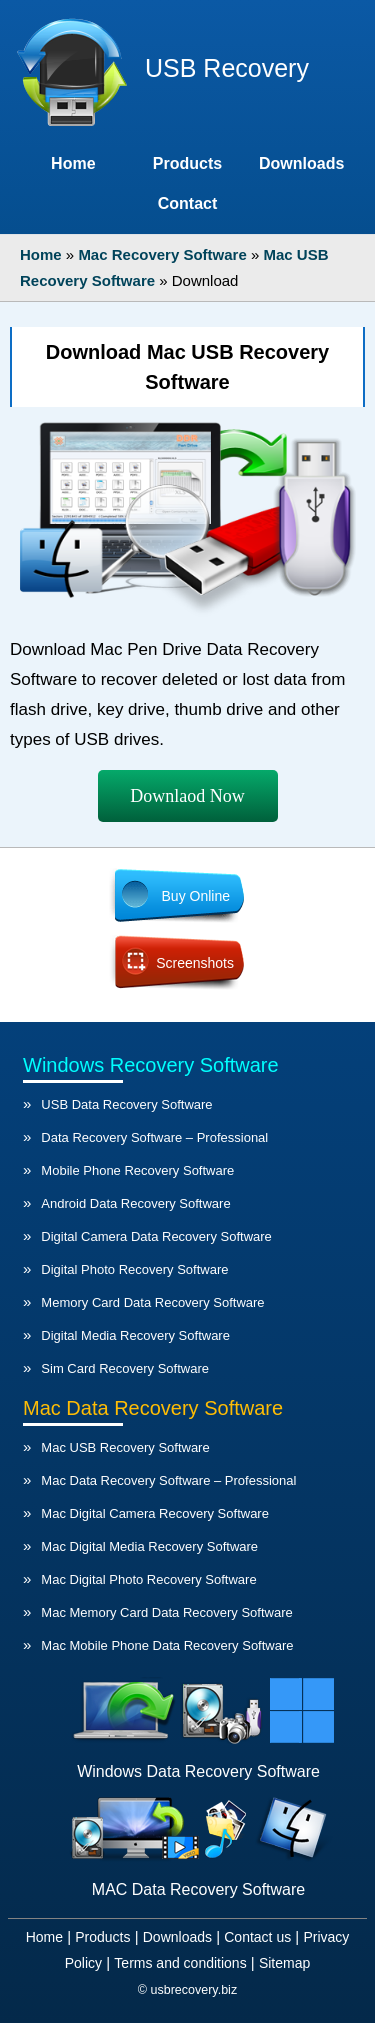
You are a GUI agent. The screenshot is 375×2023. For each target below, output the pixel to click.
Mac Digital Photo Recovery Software (148, 1579)
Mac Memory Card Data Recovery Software (166, 1612)
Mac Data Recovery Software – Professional (168, 1480)
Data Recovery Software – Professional (154, 1137)
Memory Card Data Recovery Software (152, 1302)
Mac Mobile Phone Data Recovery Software (167, 1645)
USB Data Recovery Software (126, 1104)
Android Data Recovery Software (135, 1203)
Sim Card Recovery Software (125, 1368)
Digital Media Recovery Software (135, 1335)
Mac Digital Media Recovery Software (149, 1546)
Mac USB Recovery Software (125, 1447)
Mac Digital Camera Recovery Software (155, 1513)
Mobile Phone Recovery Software (137, 1170)
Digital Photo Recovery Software (134, 1269)
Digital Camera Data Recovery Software (156, 1236)
